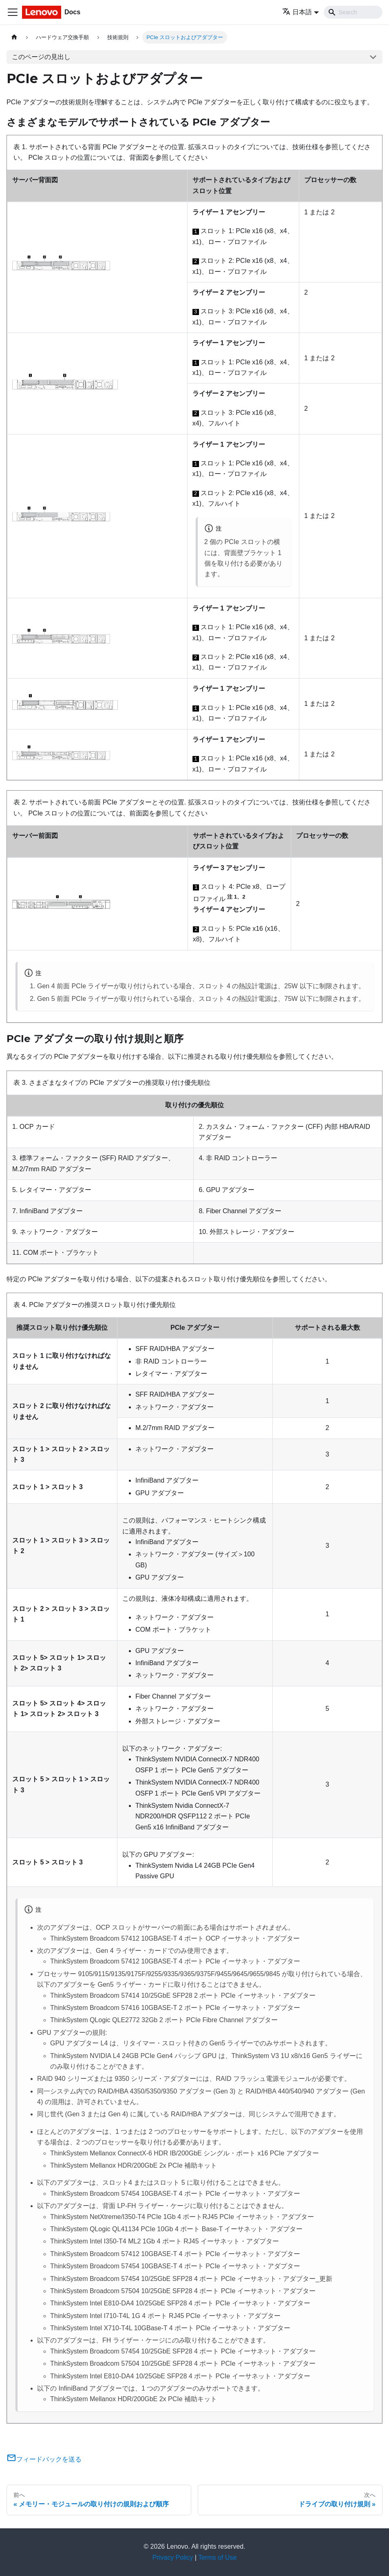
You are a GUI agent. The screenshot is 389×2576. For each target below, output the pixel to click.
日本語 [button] (297, 12)
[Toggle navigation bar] (13, 12)
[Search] (353, 12)
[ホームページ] (14, 37)
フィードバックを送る (44, 2459)
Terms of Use (217, 2557)
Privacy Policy (173, 2557)
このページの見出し (41, 56)
